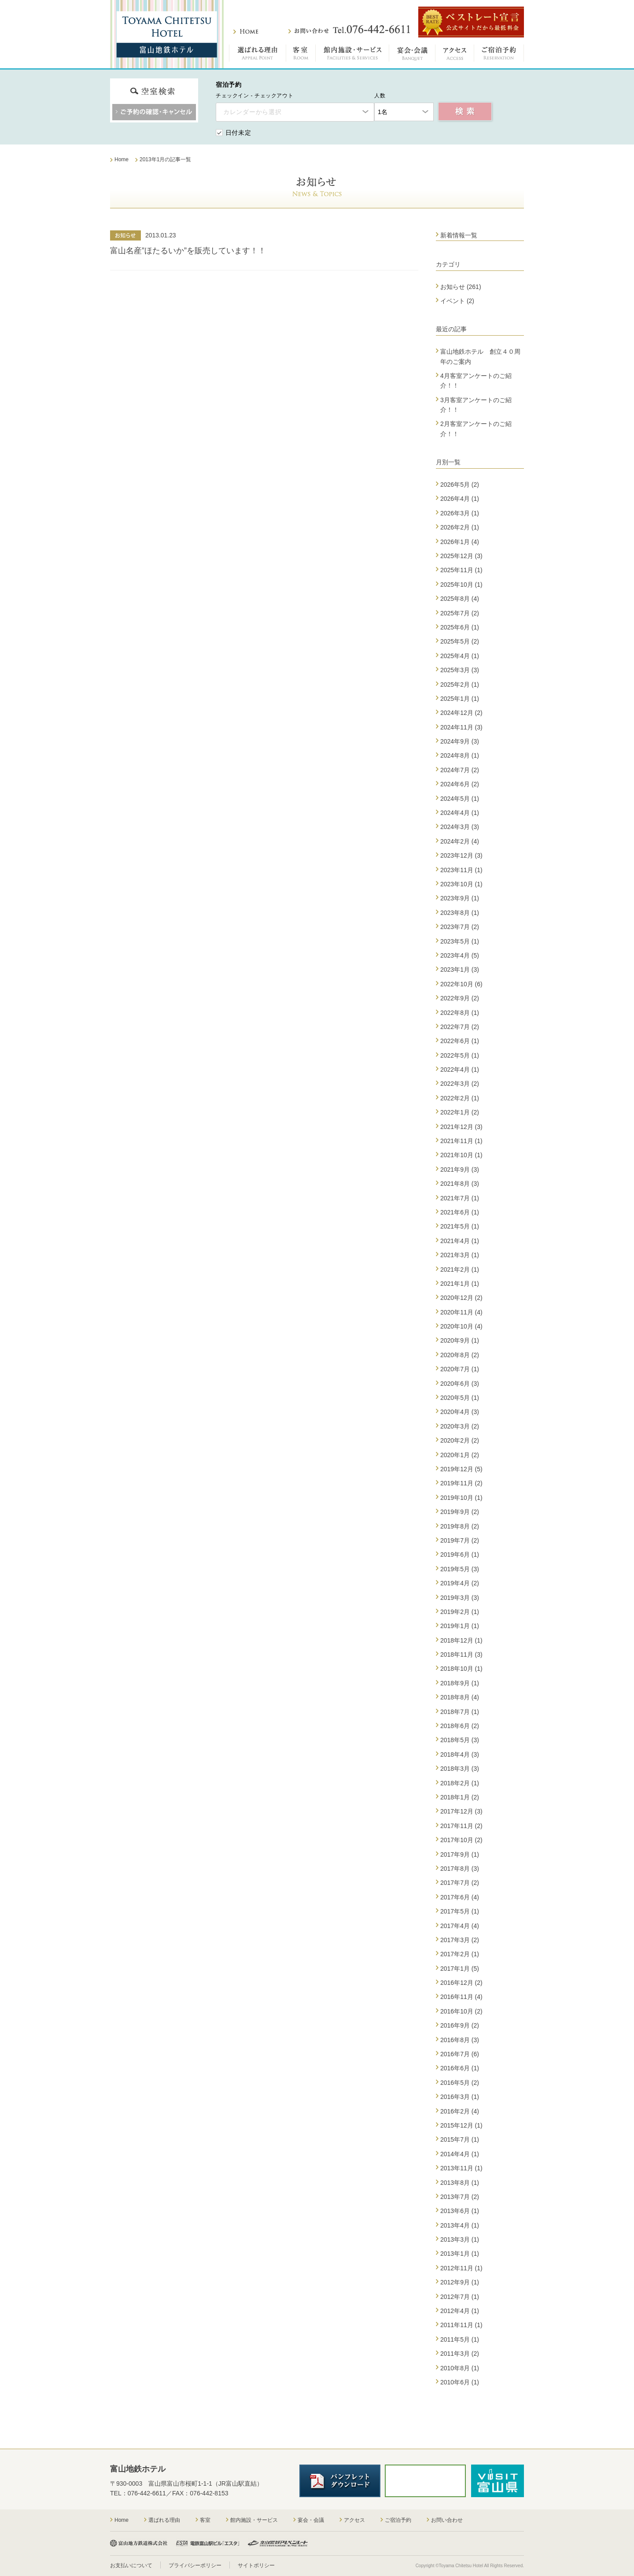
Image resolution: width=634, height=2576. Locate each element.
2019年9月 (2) (459, 1511)
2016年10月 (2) (461, 2011)
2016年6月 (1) (459, 2068)
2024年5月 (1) (459, 798)
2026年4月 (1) (459, 498)
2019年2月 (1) (459, 1611)
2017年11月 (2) (461, 1825)
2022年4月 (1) (459, 1069)
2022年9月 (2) (459, 998)
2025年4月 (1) (459, 655)
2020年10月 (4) (461, 1326)
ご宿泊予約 (499, 54)
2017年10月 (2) (461, 1839)
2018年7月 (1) (459, 1711)
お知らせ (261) (460, 286)
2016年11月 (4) (461, 1996)
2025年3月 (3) (459, 670)
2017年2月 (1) (459, 1954)
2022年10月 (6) (461, 984)
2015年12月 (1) (461, 2125)
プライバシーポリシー (195, 2565)
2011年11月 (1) (461, 2324)
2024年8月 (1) (459, 755)
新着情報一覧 (458, 235)
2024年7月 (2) (459, 770)
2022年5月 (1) (459, 1055)
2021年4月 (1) (459, 1240)
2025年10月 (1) (461, 584)
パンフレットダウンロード (339, 2481)
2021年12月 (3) (461, 1126)
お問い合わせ (349, 29)
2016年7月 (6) (459, 2054)
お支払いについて (131, 2565)
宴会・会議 (412, 54)
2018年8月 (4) (459, 1697)
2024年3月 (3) (459, 826)
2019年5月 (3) (459, 1569)
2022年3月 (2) (459, 1083)
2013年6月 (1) (459, 2210)
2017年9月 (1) (459, 1854)
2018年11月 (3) (461, 1654)
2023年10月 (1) (461, 884)
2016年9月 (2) (459, 2025)
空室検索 (465, 111)
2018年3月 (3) (459, 1768)
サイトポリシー (256, 2565)
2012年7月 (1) (459, 2296)
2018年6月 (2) (459, 1725)
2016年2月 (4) (459, 2111)
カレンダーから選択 (252, 111)
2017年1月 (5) (459, 1968)
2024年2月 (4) (459, 841)
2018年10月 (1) (461, 1668)
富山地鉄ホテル (167, 34)
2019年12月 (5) (461, 1469)
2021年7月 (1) (459, 1198)
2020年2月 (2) (459, 1440)
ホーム (245, 31)
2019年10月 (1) (461, 1497)
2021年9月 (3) (459, 1169)
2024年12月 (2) (461, 712)
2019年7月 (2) (459, 1540)
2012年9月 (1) (459, 2282)
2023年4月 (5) (459, 955)
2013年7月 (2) (459, 2196)
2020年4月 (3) (459, 1411)
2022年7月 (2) (459, 1026)
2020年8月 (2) (459, 1354)
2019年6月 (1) (459, 1554)
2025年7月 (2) (459, 613)
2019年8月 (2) (459, 1526)
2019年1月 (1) (459, 1625)
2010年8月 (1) (459, 2368)
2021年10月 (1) (461, 1154)
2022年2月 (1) (459, 1098)
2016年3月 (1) (459, 2096)
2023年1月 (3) (459, 969)
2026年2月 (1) (459, 527)
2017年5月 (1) (459, 1911)
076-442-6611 (147, 2493)
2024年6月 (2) (459, 784)
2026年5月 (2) (459, 484)
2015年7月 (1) (459, 2139)
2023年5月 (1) (459, 941)
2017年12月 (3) (461, 1811)
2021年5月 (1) (459, 1226)
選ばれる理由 (257, 54)
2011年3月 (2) (459, 2353)
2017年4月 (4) (459, 1925)
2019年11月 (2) (461, 1483)
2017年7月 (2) (459, 1882)
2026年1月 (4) (459, 541)
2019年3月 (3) (459, 1597)
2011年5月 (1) (459, 2339)
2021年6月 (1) (459, 1212)
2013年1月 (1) (459, 2253)
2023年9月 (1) (459, 898)
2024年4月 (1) (459, 812)
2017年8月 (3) (459, 1868)
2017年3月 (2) (459, 1939)
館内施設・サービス (352, 54)
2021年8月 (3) (459, 1183)
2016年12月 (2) (461, 1982)
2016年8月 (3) (459, 2039)
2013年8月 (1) (459, 2182)
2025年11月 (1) (461, 570)
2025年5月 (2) (459, 641)
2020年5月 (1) (459, 1397)
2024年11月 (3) (461, 727)
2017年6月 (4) (459, 1897)
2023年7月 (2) (459, 926)
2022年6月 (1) (459, 1040)
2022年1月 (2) (459, 1112)
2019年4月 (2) (459, 1583)
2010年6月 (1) (459, 2382)
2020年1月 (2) (459, 1454)
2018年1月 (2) (459, 1797)
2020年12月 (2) (461, 1297)
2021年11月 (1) (461, 1140)
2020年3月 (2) (459, 1426)
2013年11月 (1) (461, 2168)
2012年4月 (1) (459, 2310)
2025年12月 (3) (461, 555)
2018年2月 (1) (459, 1783)
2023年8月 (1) (459, 912)
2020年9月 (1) (459, 1340)
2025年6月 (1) (459, 627)
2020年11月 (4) (461, 1312)
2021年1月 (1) (459, 1283)
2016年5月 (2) (459, 2082)
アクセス (454, 54)
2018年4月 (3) (459, 1754)
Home (121, 2520)
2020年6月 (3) (459, 1383)
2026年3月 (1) (459, 513)
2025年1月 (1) (459, 698)
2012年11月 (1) (461, 2268)
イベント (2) (457, 300)
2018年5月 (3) (459, 1739)
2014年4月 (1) (459, 2154)
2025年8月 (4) (459, 598)
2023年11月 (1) (461, 869)
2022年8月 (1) (459, 1012)
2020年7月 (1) (459, 1369)
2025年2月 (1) (459, 684)
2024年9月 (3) (459, 741)
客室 (301, 54)
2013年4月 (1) (459, 2225)
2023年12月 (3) (461, 855)
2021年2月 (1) (459, 1269)
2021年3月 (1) (459, 1254)
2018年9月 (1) (459, 1683)
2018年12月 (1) (461, 1640)
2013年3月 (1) (459, 2239)
